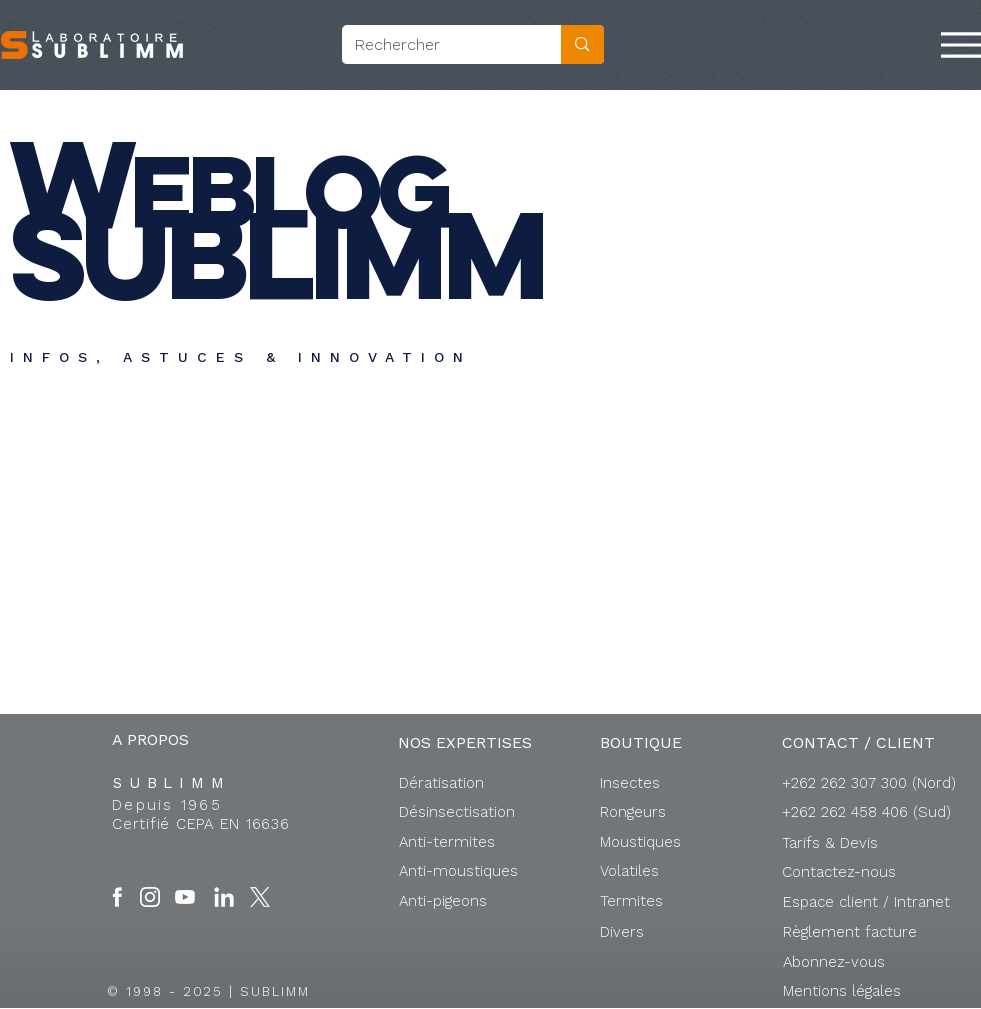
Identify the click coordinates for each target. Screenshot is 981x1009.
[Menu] (961, 45)
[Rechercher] (437, 44)
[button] (866, 902)
